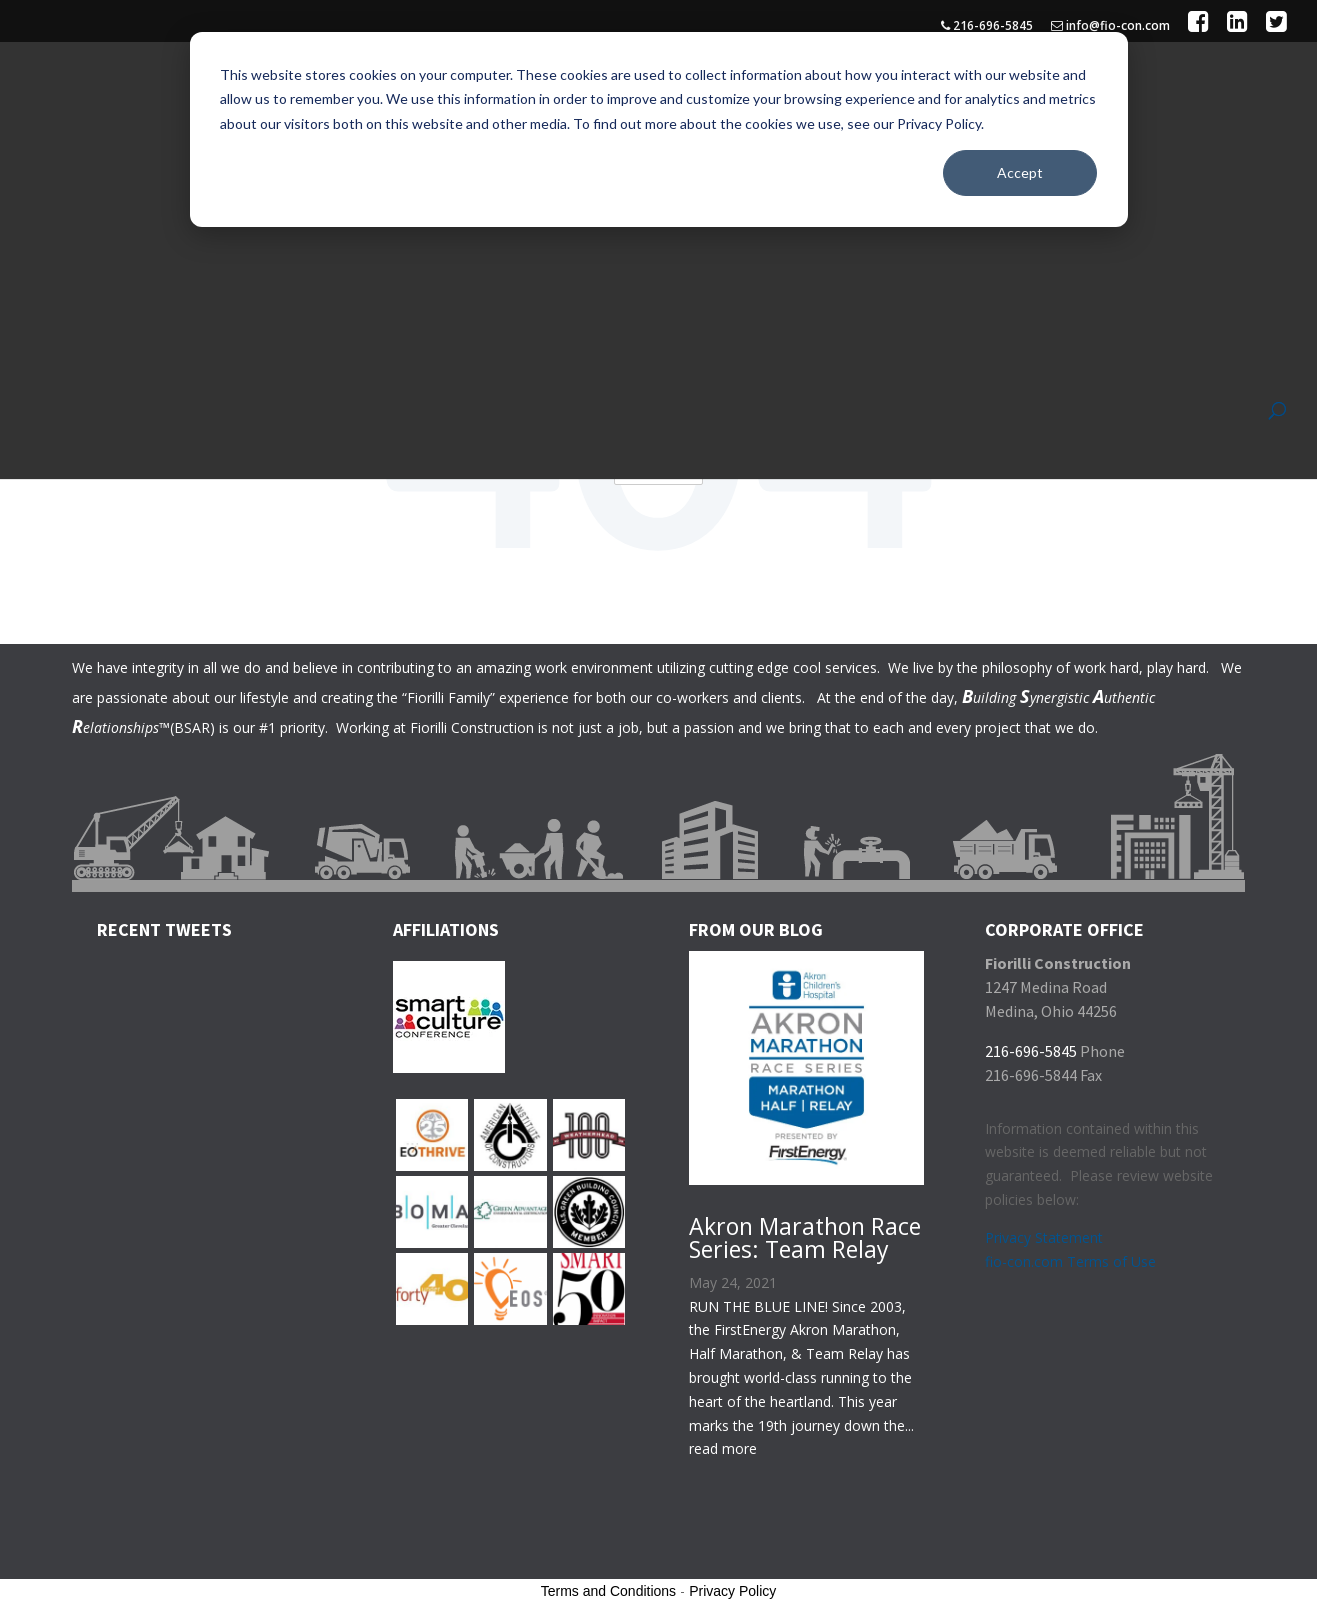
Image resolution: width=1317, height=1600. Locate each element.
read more (723, 1444)
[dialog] (659, 129)
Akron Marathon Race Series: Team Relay (805, 1233)
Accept (1020, 172)
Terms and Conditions (608, 1587)
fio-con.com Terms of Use (1070, 1257)
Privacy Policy (732, 1587)
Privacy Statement (1044, 1233)
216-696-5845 (987, 27)
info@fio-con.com (1110, 27)
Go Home (658, 463)
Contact (1226, 112)
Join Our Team (1153, 112)
